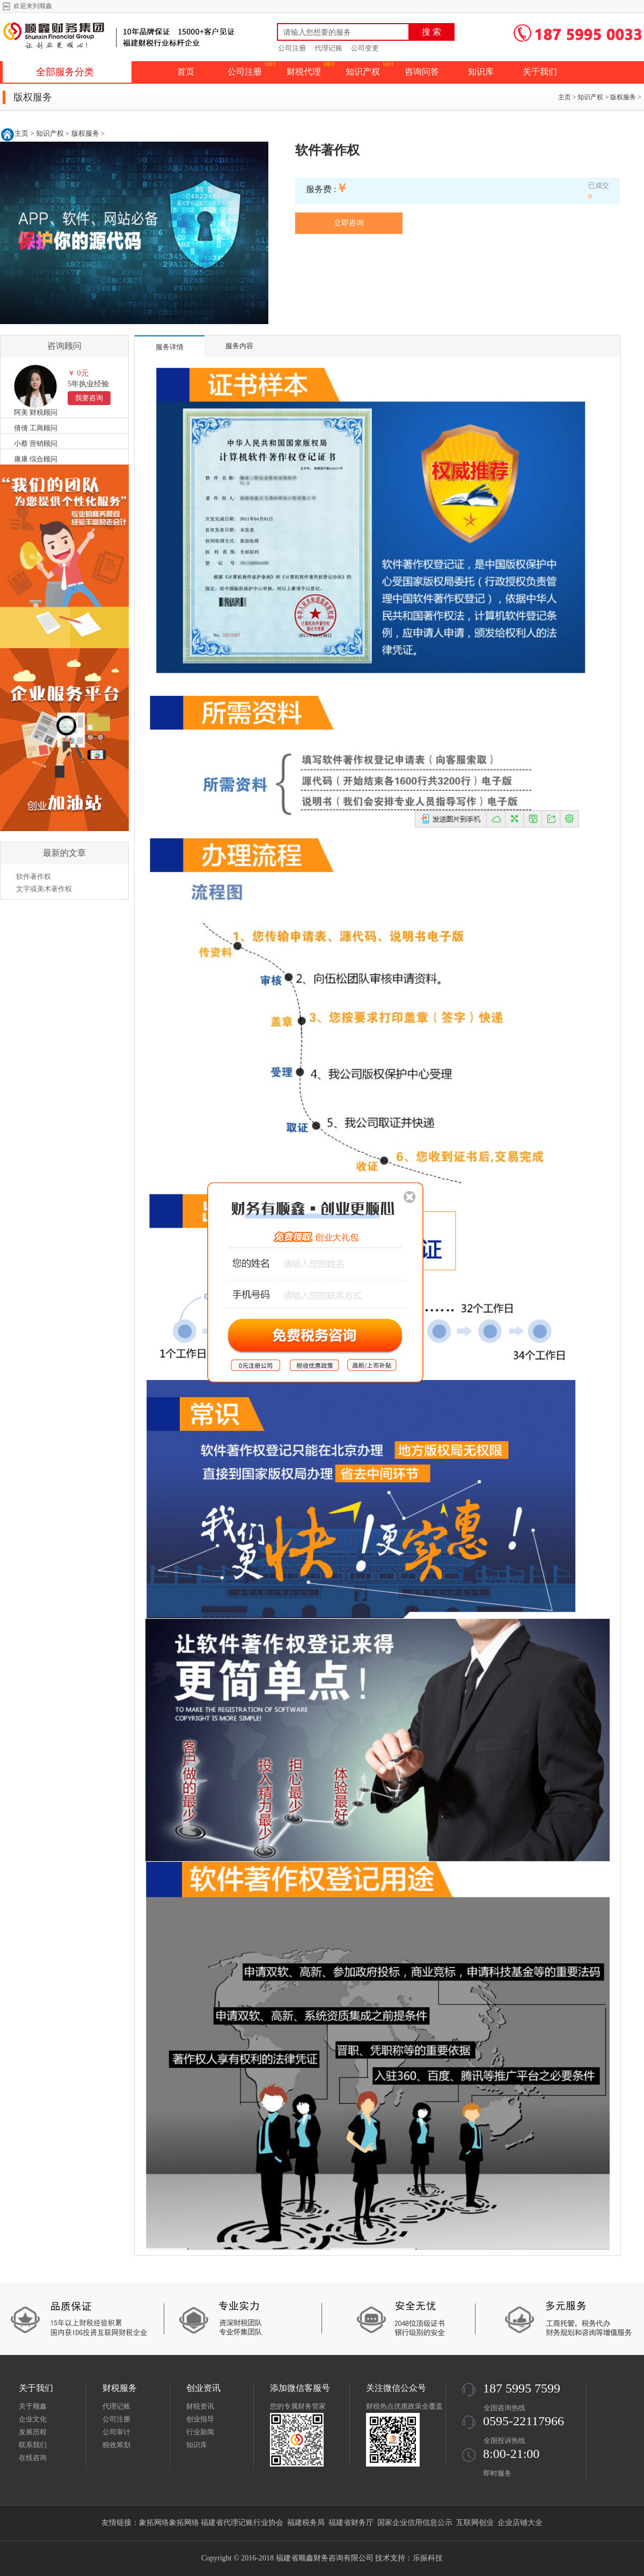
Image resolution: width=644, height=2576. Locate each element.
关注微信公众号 (396, 2387)
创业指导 (200, 2419)
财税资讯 (200, 2406)
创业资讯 (203, 2387)
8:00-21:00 (511, 2454)
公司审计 (116, 2432)
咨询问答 (422, 71)
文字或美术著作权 (44, 889)
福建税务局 (306, 2523)
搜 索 (431, 31)
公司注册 (292, 48)
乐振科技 (428, 2558)
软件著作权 (33, 876)
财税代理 (304, 71)
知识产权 (363, 71)
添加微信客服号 (300, 2387)
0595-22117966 (523, 2421)
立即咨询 (349, 223)
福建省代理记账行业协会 (242, 2523)
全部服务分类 (65, 72)
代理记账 (328, 48)
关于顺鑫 (33, 2406)
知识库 (481, 71)
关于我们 (540, 71)
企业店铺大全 (520, 2523)
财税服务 (120, 2387)
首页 (185, 71)
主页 (564, 97)
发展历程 (33, 2432)
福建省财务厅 (351, 2523)
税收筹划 (116, 2445)
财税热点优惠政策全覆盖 (404, 2406)
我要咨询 (89, 398)
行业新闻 (200, 2432)
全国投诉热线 (504, 2440)
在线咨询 (33, 2458)
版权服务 (623, 97)
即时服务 (497, 2473)
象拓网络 (154, 2523)
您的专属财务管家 (298, 2406)
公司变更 (365, 48)
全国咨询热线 (504, 2408)
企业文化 (33, 2419)
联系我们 (33, 2445)
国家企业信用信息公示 (414, 2523)
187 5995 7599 (521, 2388)
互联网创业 (475, 2523)
